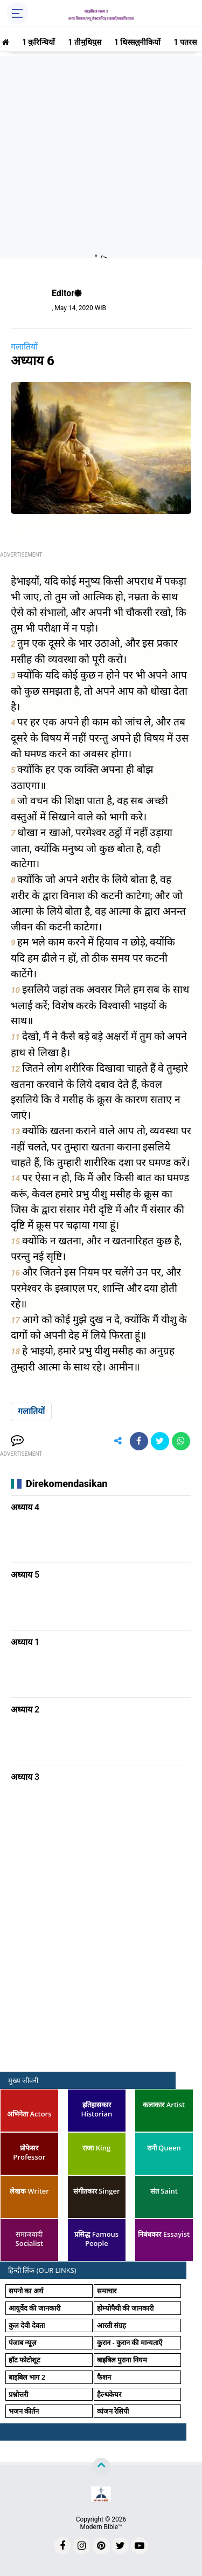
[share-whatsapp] (181, 1441)
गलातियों (24, 346)
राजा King (96, 2148)
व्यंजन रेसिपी (113, 2411)
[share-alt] (118, 1441)
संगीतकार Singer (96, 2191)
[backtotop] (101, 2467)
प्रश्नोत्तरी (18, 2394)
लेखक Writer (29, 2191)
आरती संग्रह (111, 2325)
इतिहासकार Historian (96, 2109)
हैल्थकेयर (109, 2394)
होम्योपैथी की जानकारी (125, 2308)
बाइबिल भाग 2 (27, 2377)
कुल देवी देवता (27, 2325)
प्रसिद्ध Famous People (96, 2238)
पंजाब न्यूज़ (23, 2342)
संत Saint (164, 2191)
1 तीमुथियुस (84, 42)
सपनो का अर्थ (26, 2291)
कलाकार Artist (164, 2104)
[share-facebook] (139, 1441)
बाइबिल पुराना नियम (122, 2360)
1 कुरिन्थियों (38, 42)
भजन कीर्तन (24, 2411)
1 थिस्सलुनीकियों (137, 42)
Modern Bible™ (101, 2527)
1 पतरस (185, 42)
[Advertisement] (101, 157)
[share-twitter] (160, 1441)
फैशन (104, 2377)
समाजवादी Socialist (29, 2238)
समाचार (106, 2291)
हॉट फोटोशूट (24, 2360)
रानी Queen (164, 2148)
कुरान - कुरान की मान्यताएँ (129, 2342)
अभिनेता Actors (29, 2114)
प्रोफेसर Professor (29, 2152)
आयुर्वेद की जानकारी (34, 2308)
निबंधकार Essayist (164, 2234)
